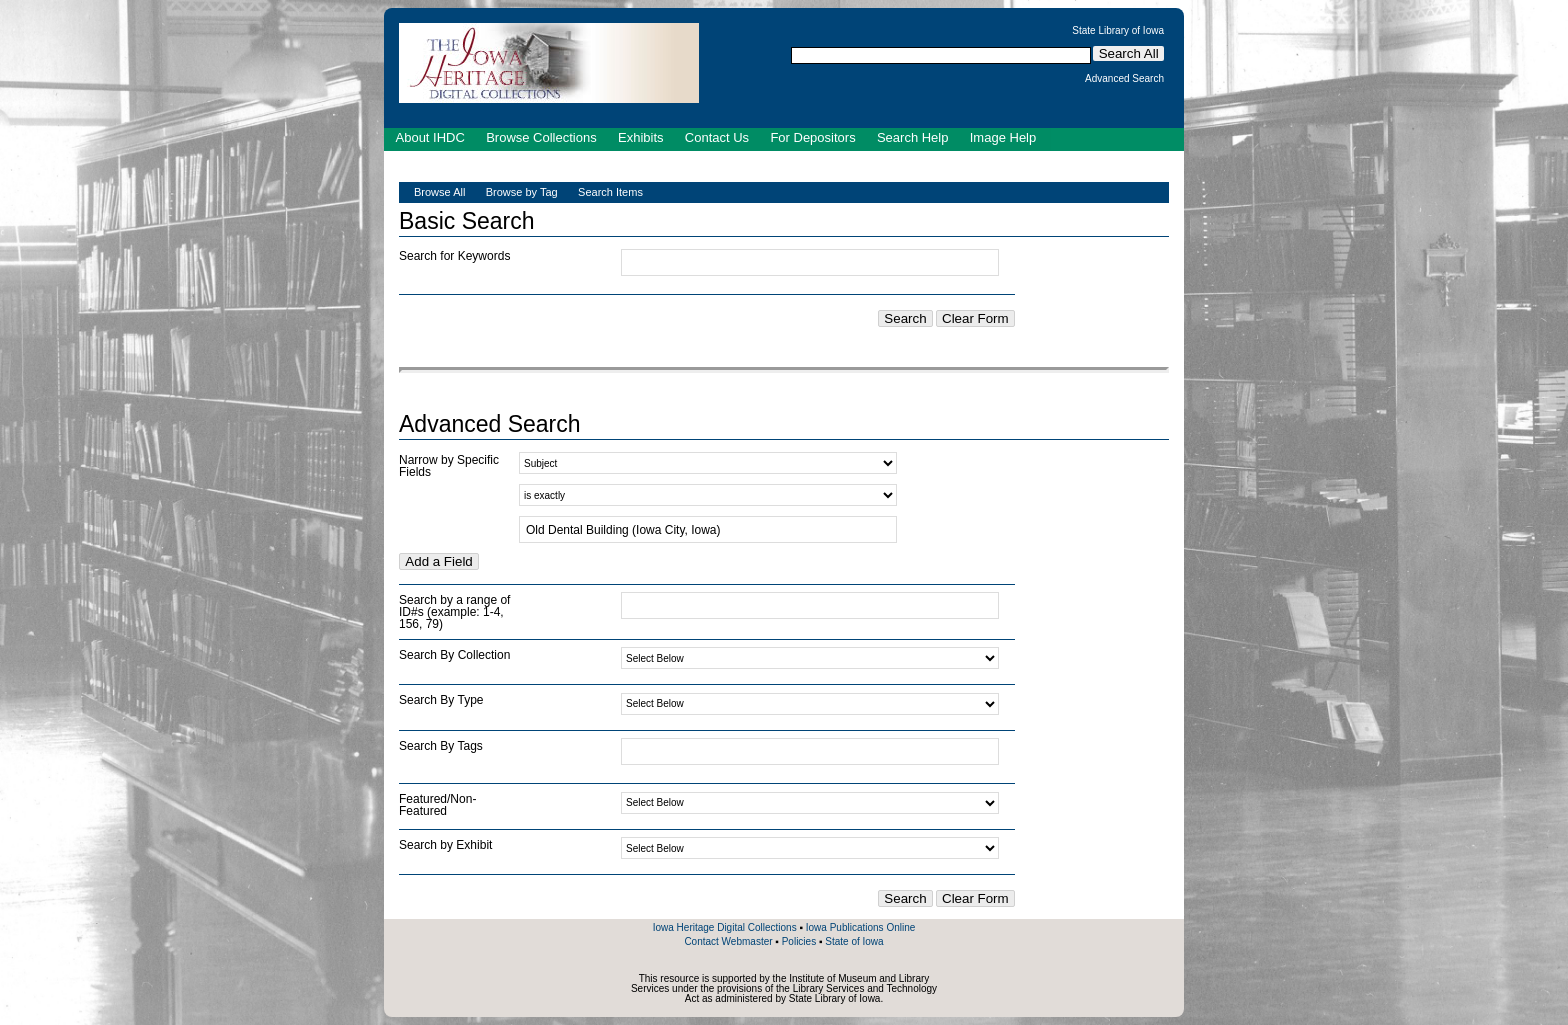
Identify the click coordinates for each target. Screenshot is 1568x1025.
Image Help (1003, 137)
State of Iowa (854, 941)
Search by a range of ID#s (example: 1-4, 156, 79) (454, 612)
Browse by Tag (522, 192)
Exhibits (641, 137)
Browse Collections (541, 137)
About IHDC (430, 137)
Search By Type (441, 700)
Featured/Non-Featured (437, 805)
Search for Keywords (454, 256)
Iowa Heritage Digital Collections (725, 927)
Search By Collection (454, 655)
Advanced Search (1124, 79)
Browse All (439, 192)
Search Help (913, 137)
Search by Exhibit (445, 845)
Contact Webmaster (728, 941)
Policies (799, 941)
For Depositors (812, 137)
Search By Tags (441, 746)
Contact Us (717, 137)
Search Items (610, 192)
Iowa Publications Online (861, 927)
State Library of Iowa (1118, 31)
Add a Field (438, 561)
